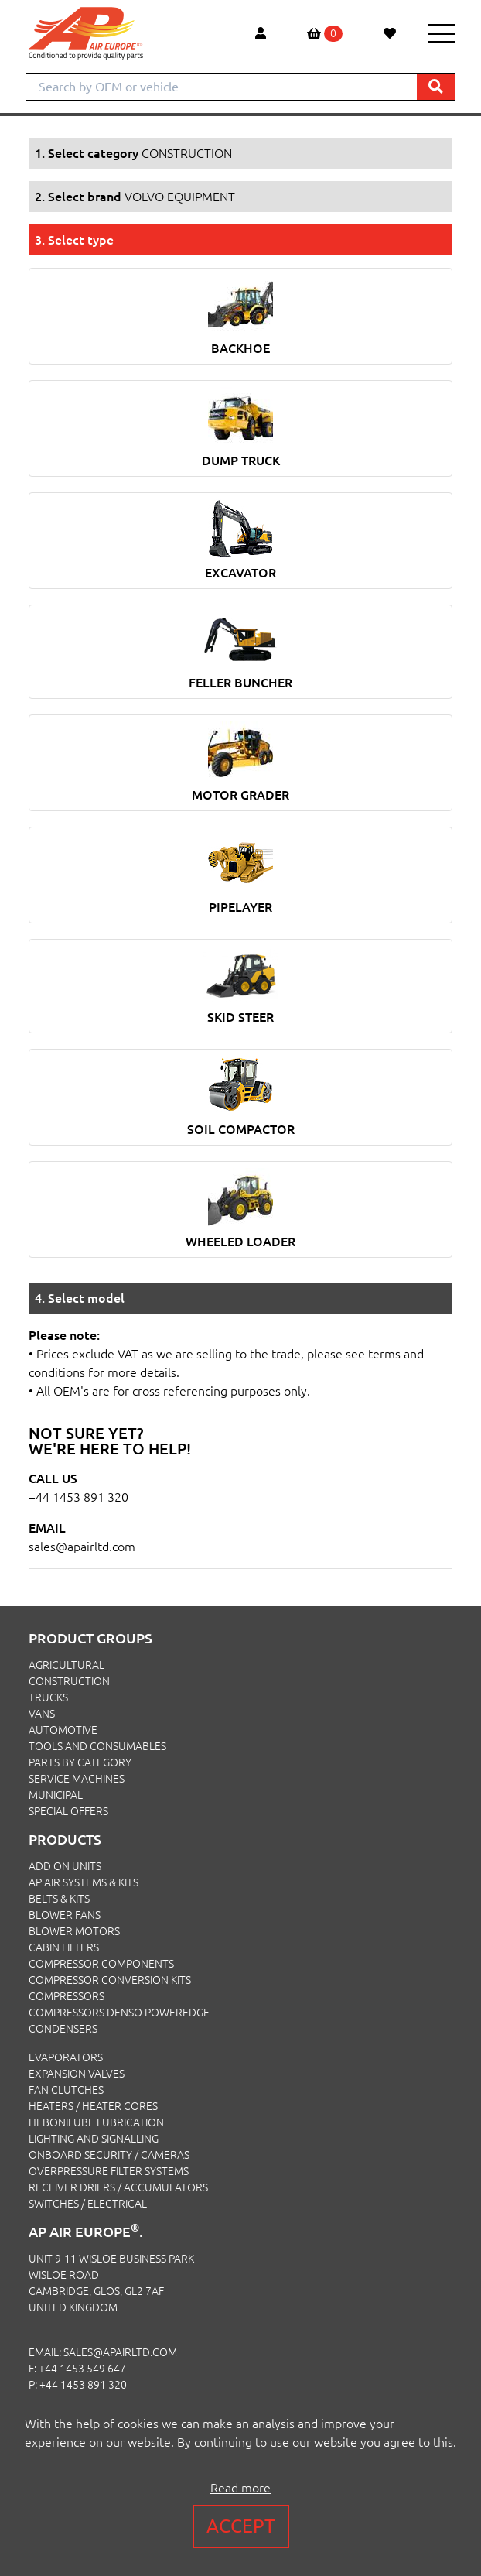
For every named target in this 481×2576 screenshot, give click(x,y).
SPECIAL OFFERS (68, 1811)
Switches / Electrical (88, 2203)
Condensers (63, 2029)
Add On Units (65, 1866)
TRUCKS (48, 1697)
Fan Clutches (66, 2090)
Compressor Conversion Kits (110, 1980)
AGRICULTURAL (66, 1665)
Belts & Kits (59, 1899)
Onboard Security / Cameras (109, 2155)
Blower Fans (65, 1915)
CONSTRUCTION (69, 1681)
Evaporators (66, 2057)
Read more (240, 2488)
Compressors (66, 1996)
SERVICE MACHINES (77, 1779)
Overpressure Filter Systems (109, 2171)
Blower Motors (74, 1931)
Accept (240, 2526)
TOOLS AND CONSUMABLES (97, 1746)
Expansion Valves (77, 2073)
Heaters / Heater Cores (93, 2106)
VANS (42, 1714)
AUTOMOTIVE (63, 1730)
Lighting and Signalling (94, 2138)
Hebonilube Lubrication (96, 2122)
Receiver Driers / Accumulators (118, 2187)
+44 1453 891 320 (78, 1497)
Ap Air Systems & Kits (83, 1882)
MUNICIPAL (56, 1795)
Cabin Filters (64, 1947)
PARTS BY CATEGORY (80, 1762)
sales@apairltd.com (82, 1546)
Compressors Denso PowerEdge (119, 2012)
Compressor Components (101, 1964)
